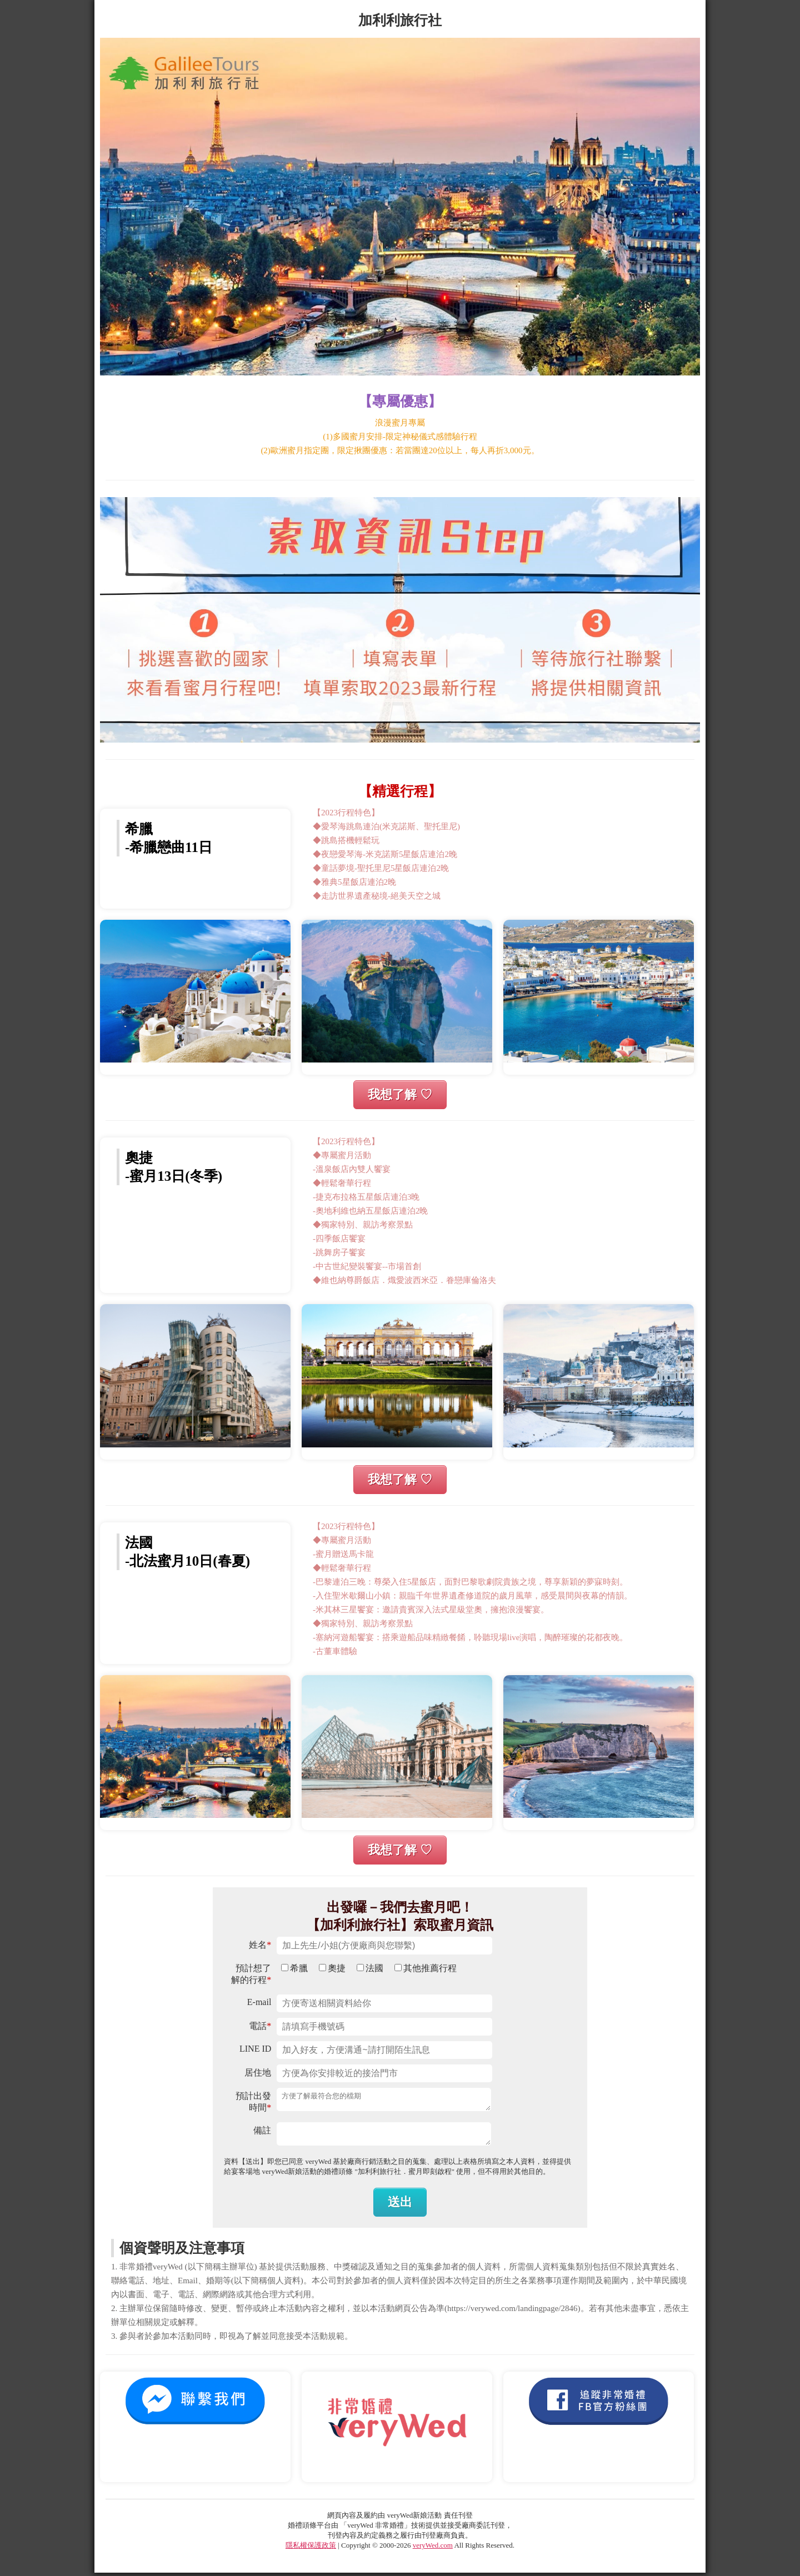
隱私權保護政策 (311, 2548)
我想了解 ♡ (400, 1094)
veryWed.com (433, 2548)
